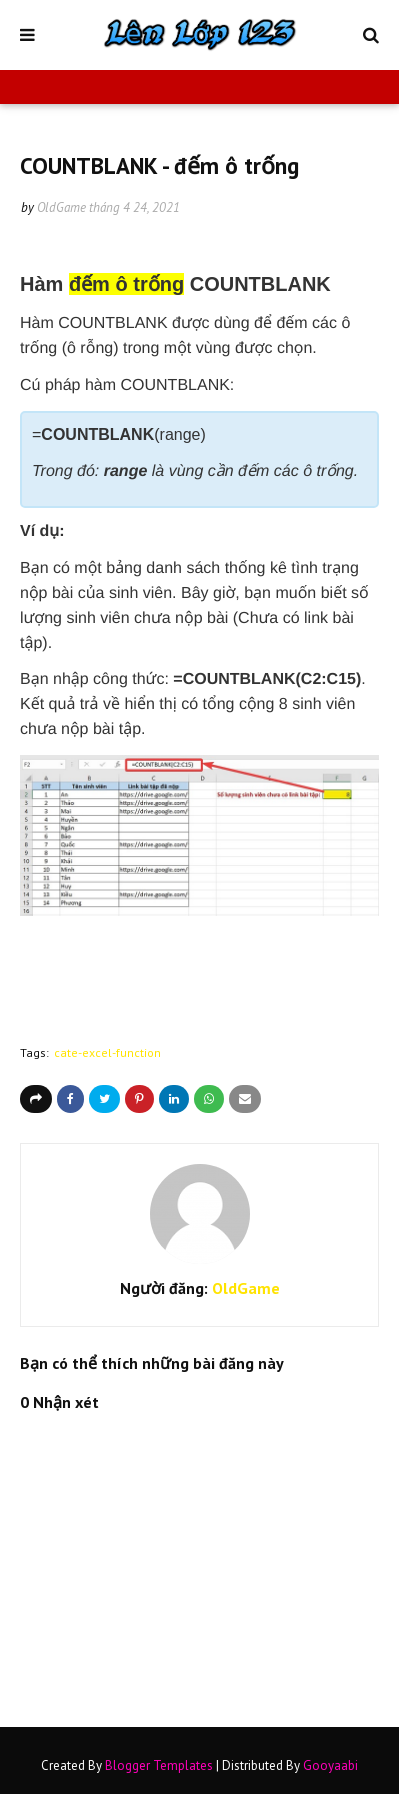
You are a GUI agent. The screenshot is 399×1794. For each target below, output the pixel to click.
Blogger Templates (159, 1765)
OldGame (61, 207)
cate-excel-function (107, 1052)
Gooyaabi (330, 1765)
